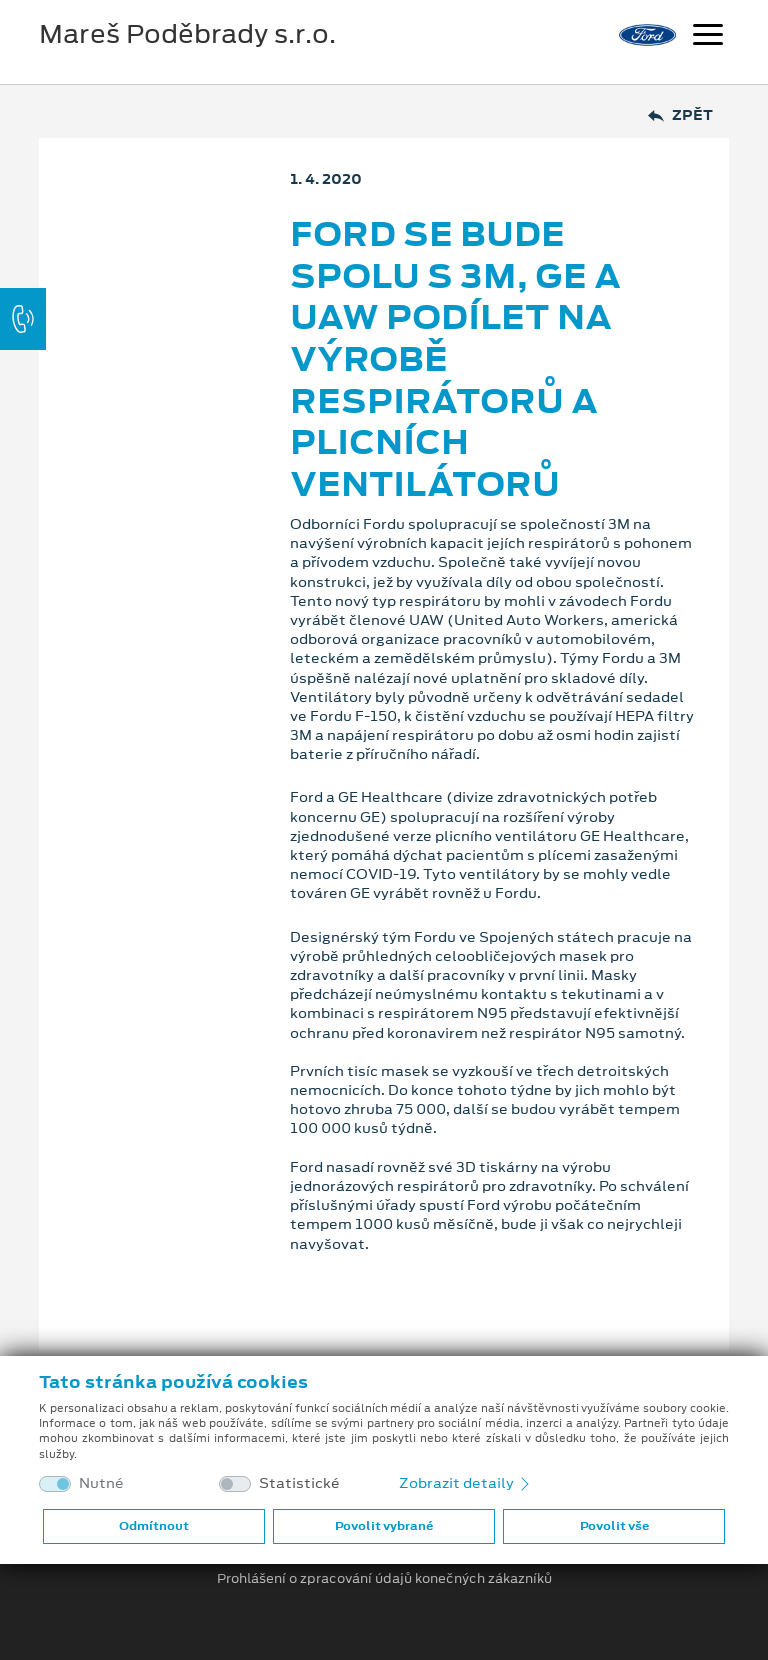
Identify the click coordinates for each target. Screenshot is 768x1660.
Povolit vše (614, 1526)
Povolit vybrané (384, 1526)
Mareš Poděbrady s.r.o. (187, 34)
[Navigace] (708, 37)
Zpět (680, 115)
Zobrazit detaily (466, 1483)
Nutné (101, 1483)
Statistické (299, 1483)
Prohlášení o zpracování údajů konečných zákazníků (384, 1579)
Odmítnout (154, 1526)
